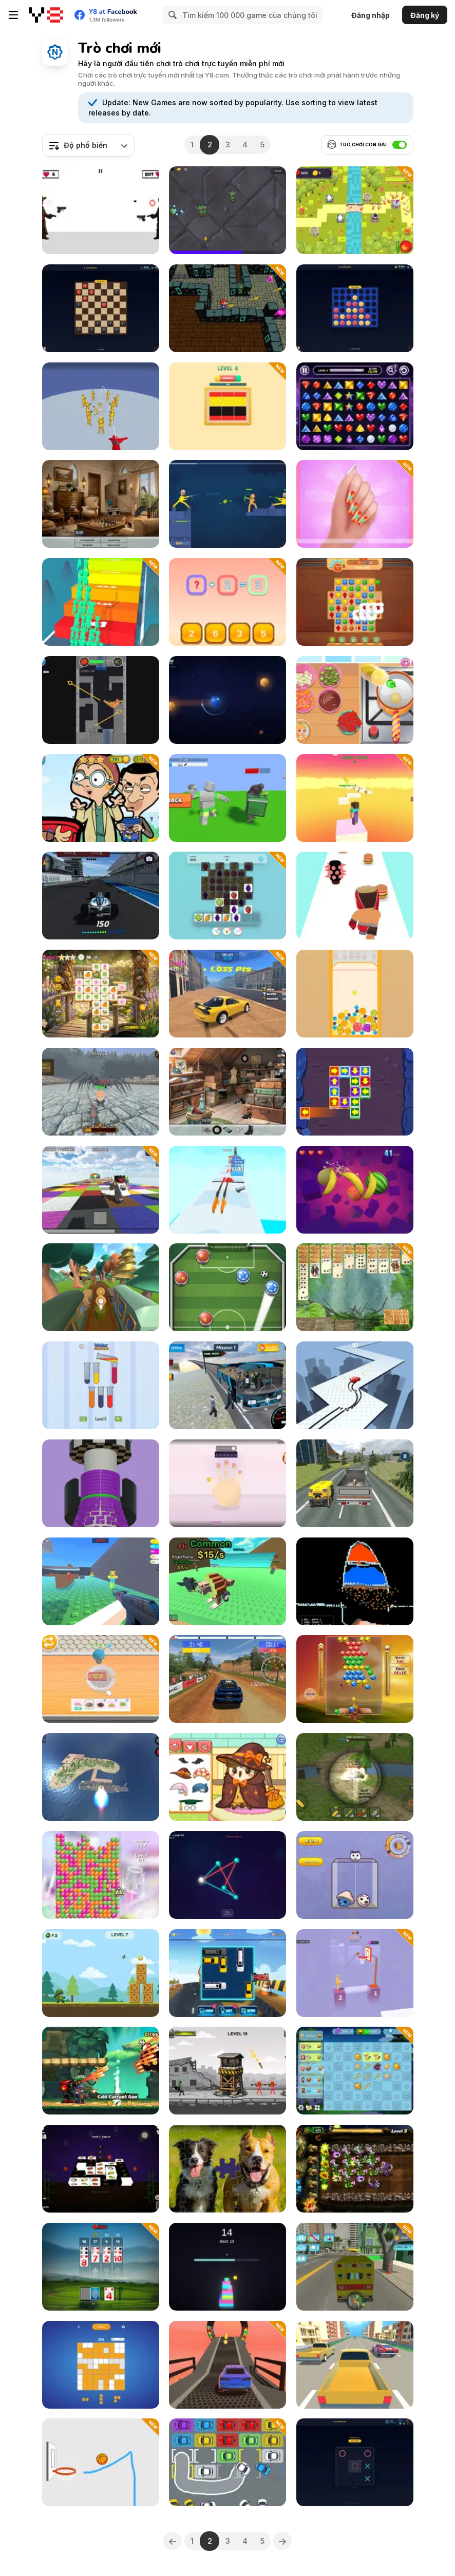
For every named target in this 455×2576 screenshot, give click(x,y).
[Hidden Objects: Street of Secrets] (227, 1092)
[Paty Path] (100, 1287)
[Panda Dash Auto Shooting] (100, 2070)
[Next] (282, 2541)
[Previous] (172, 2541)
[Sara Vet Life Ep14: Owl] (227, 1777)
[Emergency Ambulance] (354, 2267)
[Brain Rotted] (354, 1875)
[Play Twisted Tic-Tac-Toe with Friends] (354, 2462)
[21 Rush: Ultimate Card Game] (100, 2267)
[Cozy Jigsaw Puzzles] (227, 2169)
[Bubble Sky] (354, 1679)
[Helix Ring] (100, 1483)
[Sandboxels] (354, 1581)
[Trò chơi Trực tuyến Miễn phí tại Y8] (46, 15)
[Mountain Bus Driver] (227, 1385)
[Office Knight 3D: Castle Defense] (100, 1092)
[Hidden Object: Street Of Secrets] (100, 504)
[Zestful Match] (227, 895)
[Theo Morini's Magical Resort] (354, 2070)
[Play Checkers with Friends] (100, 308)
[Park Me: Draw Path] (227, 2462)
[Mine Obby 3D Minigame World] (354, 798)
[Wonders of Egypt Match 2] (354, 602)
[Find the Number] (227, 602)
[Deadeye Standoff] (100, 210)
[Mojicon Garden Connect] (100, 993)
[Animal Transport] (354, 1483)
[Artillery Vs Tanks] (354, 1777)
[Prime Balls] (100, 700)
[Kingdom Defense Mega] (354, 210)
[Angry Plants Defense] (354, 2169)
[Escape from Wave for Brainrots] (227, 1581)
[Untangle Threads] (227, 1875)
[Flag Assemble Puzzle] (227, 406)
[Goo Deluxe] (100, 1875)
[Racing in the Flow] (354, 2365)
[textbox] (88, 145)
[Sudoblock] (100, 2365)
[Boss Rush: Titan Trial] (227, 210)
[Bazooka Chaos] (227, 2070)
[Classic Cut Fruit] (354, 1190)
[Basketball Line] (100, 2462)
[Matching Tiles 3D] (100, 2169)
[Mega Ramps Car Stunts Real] (227, 2365)
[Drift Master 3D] (354, 1385)
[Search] (171, 15)
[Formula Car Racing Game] (100, 895)
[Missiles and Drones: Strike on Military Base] (100, 1777)
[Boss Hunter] (227, 798)
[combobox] (88, 145)
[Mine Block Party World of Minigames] (100, 1190)
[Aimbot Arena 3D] (100, 1581)
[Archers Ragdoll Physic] (227, 504)
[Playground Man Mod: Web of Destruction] (100, 406)
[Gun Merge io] (227, 1190)
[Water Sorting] (100, 1385)
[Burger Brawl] (354, 895)
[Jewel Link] (354, 406)
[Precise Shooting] (354, 1973)
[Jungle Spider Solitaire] (354, 1287)
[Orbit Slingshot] (227, 700)
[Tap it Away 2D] (354, 1092)
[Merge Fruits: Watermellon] (354, 993)
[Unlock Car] (227, 1973)
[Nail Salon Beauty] (354, 504)
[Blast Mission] (100, 1973)
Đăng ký (424, 15)
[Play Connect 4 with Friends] (354, 308)
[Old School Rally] (227, 1679)
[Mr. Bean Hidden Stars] (100, 798)
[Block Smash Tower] (227, 2267)
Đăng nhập (370, 15)
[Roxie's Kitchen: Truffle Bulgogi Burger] (354, 700)
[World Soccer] (227, 1287)
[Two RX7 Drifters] (227, 993)
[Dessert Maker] (100, 1679)
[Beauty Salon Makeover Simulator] (227, 1483)
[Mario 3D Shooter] (227, 308)
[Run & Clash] (100, 602)
